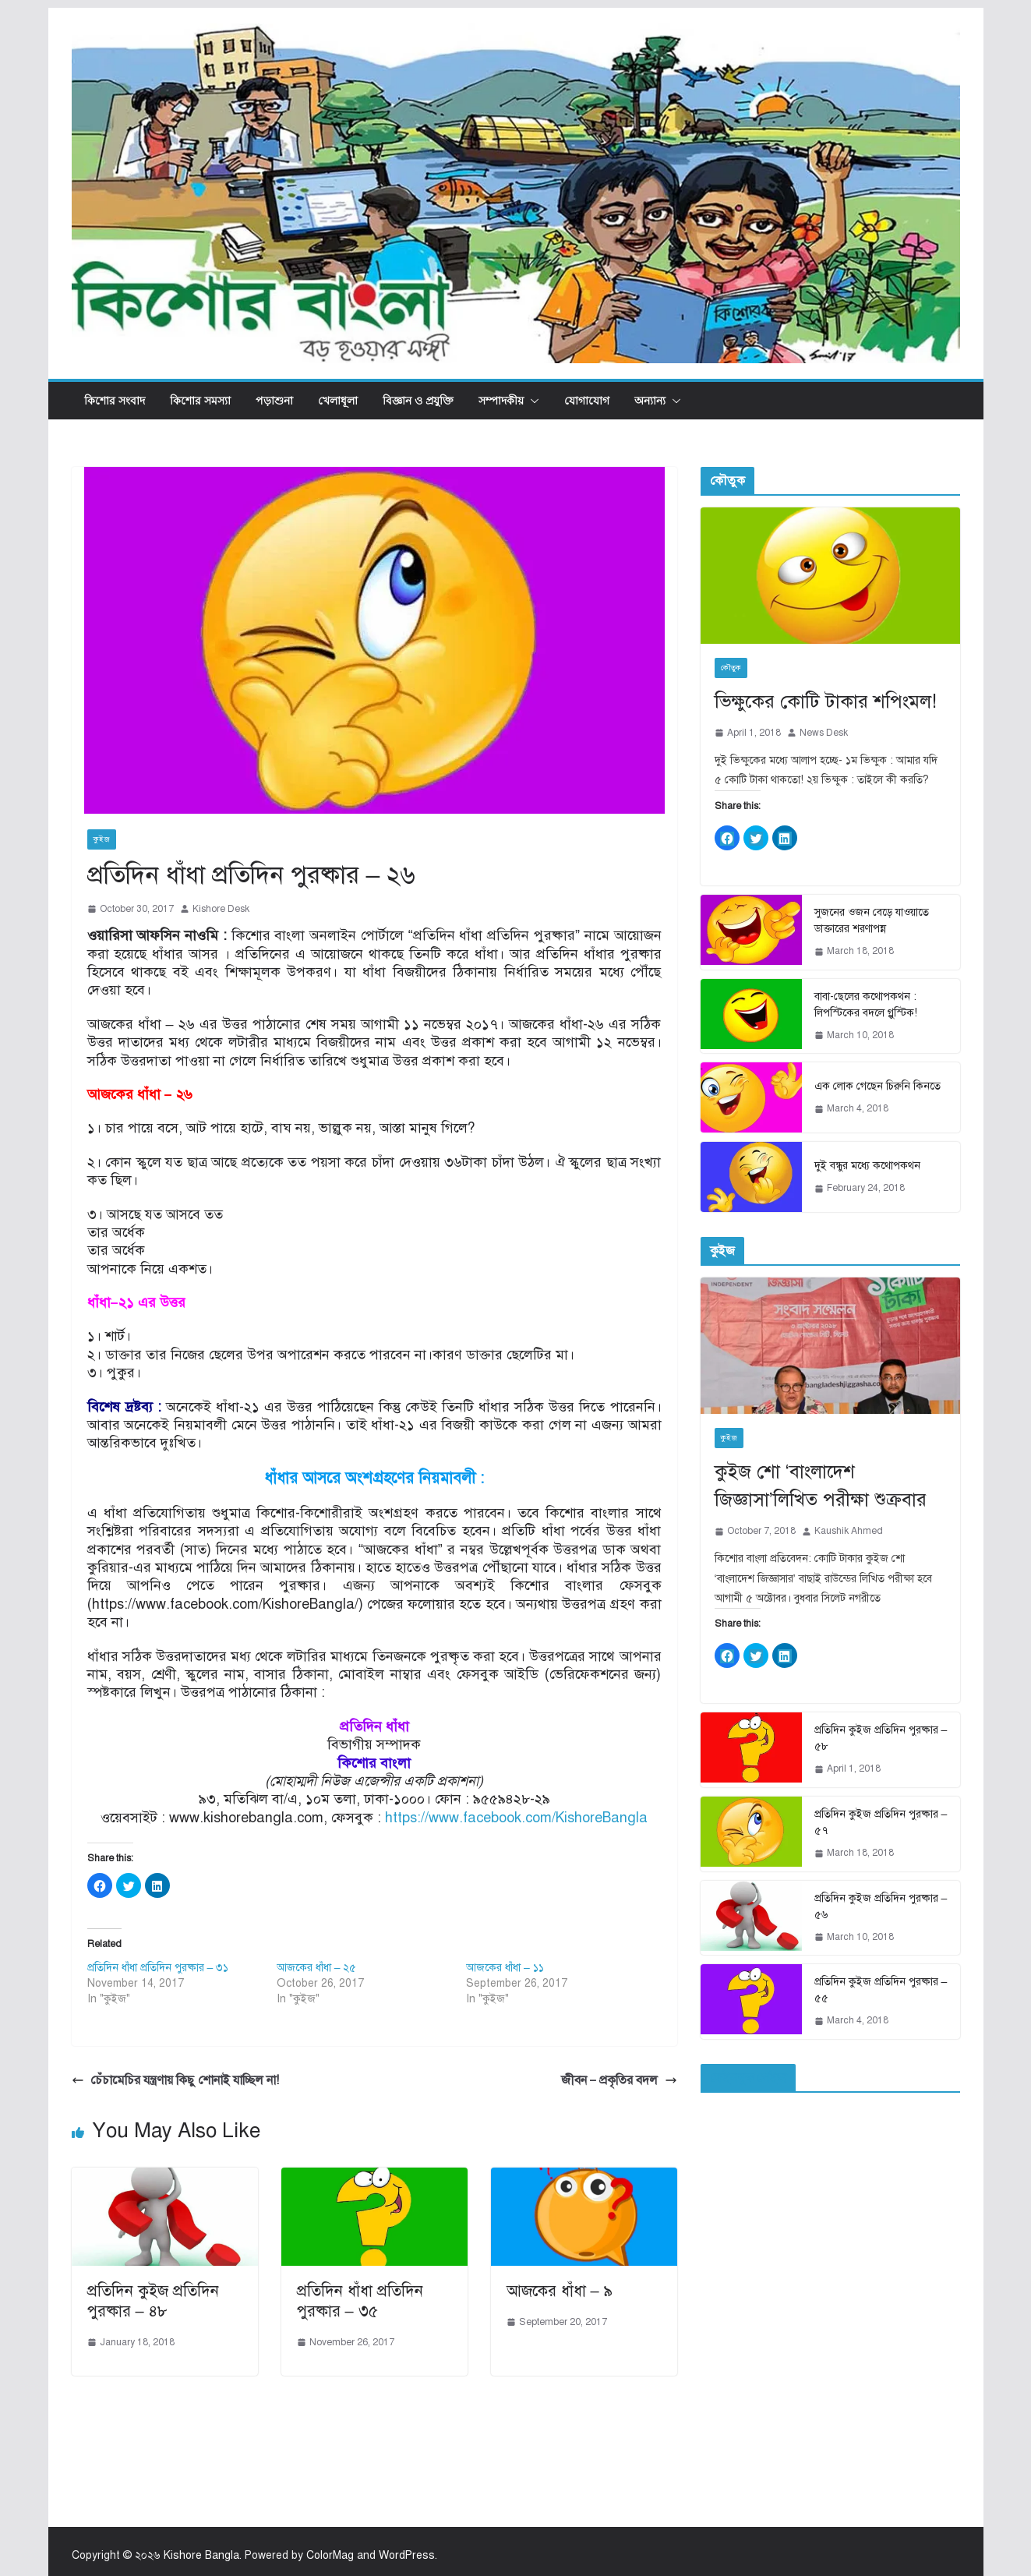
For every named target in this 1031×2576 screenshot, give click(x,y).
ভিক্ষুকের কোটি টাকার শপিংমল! (826, 701)
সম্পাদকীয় (501, 400)
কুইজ (102, 839)
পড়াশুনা (274, 400)
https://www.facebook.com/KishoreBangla (516, 1817)
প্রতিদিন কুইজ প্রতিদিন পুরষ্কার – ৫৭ (881, 1822)
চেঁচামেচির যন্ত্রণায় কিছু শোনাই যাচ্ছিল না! (175, 2080)
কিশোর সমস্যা (200, 400)
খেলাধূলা (338, 400)
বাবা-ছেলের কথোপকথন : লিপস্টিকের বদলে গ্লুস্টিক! (865, 1004)
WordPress (407, 2555)
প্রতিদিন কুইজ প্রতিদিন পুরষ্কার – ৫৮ (881, 1738)
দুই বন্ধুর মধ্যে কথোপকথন (867, 1165)
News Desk (824, 732)
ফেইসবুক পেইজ (748, 2078)
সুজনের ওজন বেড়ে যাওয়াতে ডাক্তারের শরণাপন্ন (871, 920)
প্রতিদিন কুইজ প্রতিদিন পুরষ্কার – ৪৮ (153, 2301)
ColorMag (330, 2555)
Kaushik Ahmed (848, 1530)
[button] (531, 401)
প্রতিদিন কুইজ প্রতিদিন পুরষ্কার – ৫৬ (881, 1906)
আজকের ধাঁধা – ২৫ (317, 1967)
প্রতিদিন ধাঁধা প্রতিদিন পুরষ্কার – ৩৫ (360, 2301)
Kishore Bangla (201, 2555)
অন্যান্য (650, 400)
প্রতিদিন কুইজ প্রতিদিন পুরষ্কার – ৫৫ (881, 1990)
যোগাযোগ (586, 400)
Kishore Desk (220, 908)
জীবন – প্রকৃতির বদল (619, 2080)
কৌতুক (731, 668)
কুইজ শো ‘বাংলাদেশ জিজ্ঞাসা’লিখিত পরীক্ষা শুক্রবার (821, 1485)
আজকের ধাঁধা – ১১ (505, 1967)
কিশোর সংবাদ (114, 400)
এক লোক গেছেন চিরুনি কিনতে (877, 1086)
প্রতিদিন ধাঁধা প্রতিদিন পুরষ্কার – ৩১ (158, 1967)
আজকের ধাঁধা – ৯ (560, 2291)
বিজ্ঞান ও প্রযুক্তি (418, 400)
